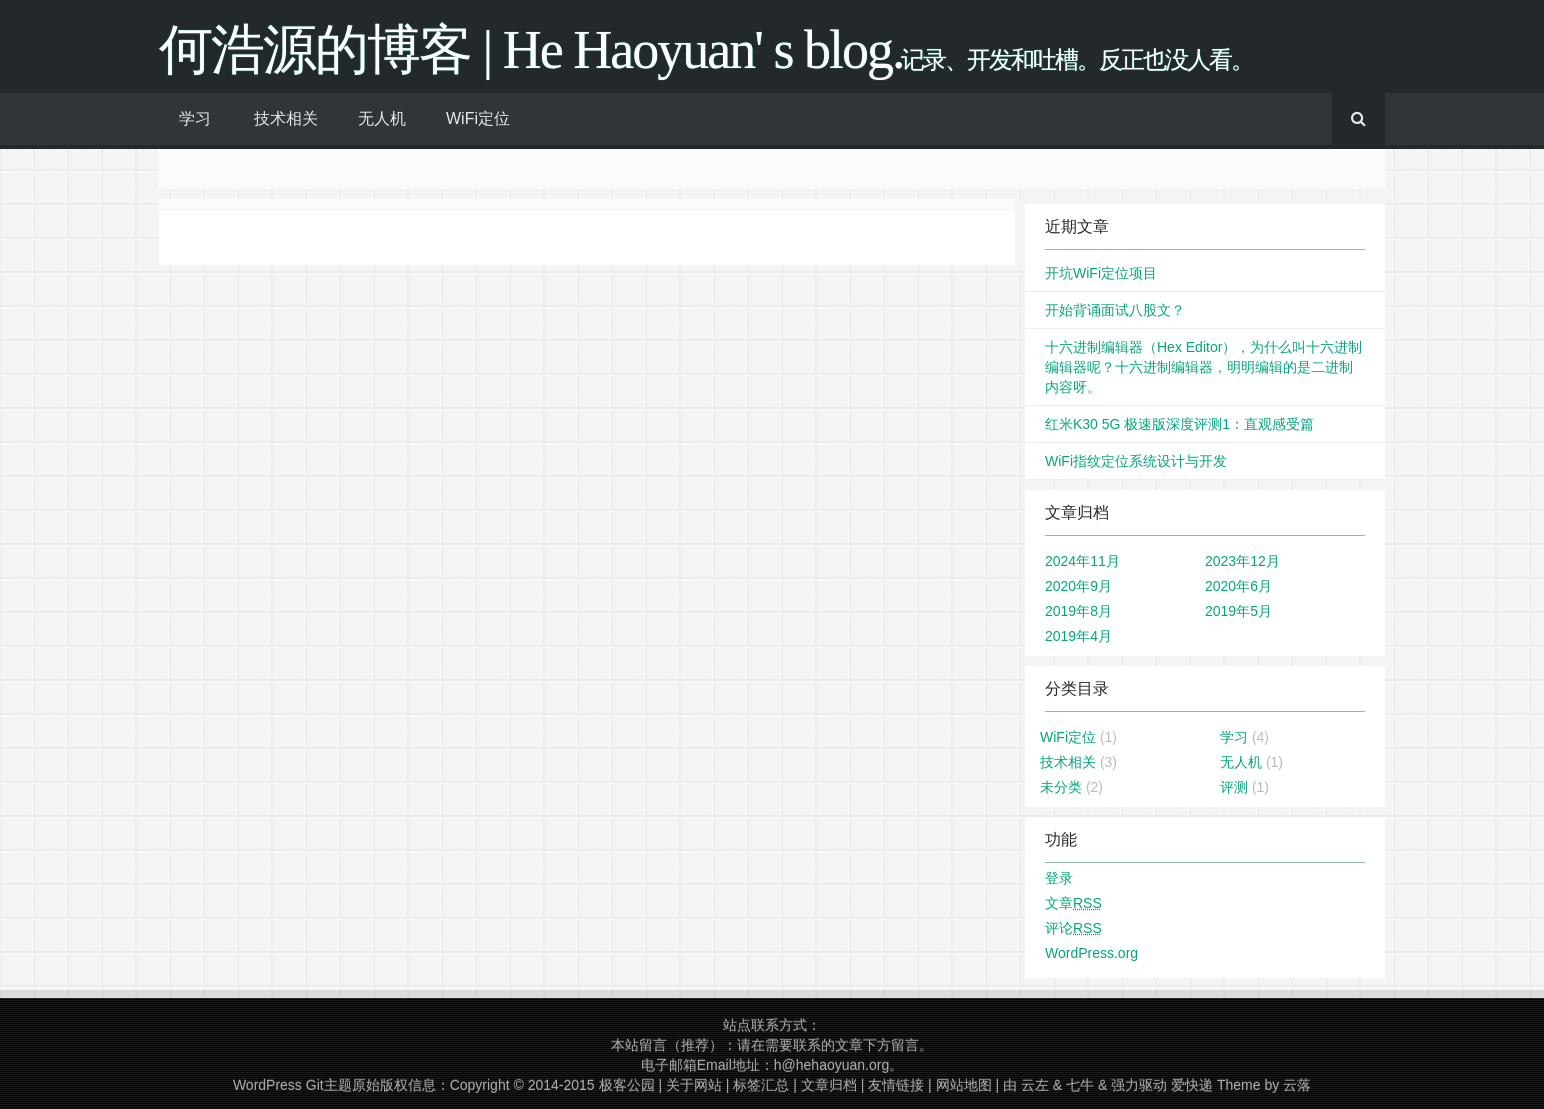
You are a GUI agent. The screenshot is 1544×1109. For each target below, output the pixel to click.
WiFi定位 (478, 118)
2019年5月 (1238, 611)
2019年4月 (1078, 636)
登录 (1059, 878)
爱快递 (1192, 1085)
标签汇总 (761, 1085)
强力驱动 (1139, 1085)
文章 (1073, 903)
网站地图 (964, 1085)
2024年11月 (1082, 561)
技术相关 (286, 118)
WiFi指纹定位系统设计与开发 (1136, 461)
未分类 (1061, 787)
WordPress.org (1091, 953)
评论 (1073, 928)
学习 (195, 118)
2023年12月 (1242, 561)
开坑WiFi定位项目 (1101, 273)
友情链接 (896, 1085)
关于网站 (694, 1085)
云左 (1035, 1085)
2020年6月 (1238, 586)
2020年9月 (1078, 586)
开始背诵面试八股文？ (1115, 310)
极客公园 (627, 1085)
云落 (1297, 1085)
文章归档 (829, 1085)
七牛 (1080, 1085)
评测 (1234, 787)
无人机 (382, 118)
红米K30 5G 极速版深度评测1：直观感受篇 (1179, 424)
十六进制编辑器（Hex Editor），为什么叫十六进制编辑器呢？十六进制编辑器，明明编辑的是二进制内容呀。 (1203, 367)
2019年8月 (1078, 611)
